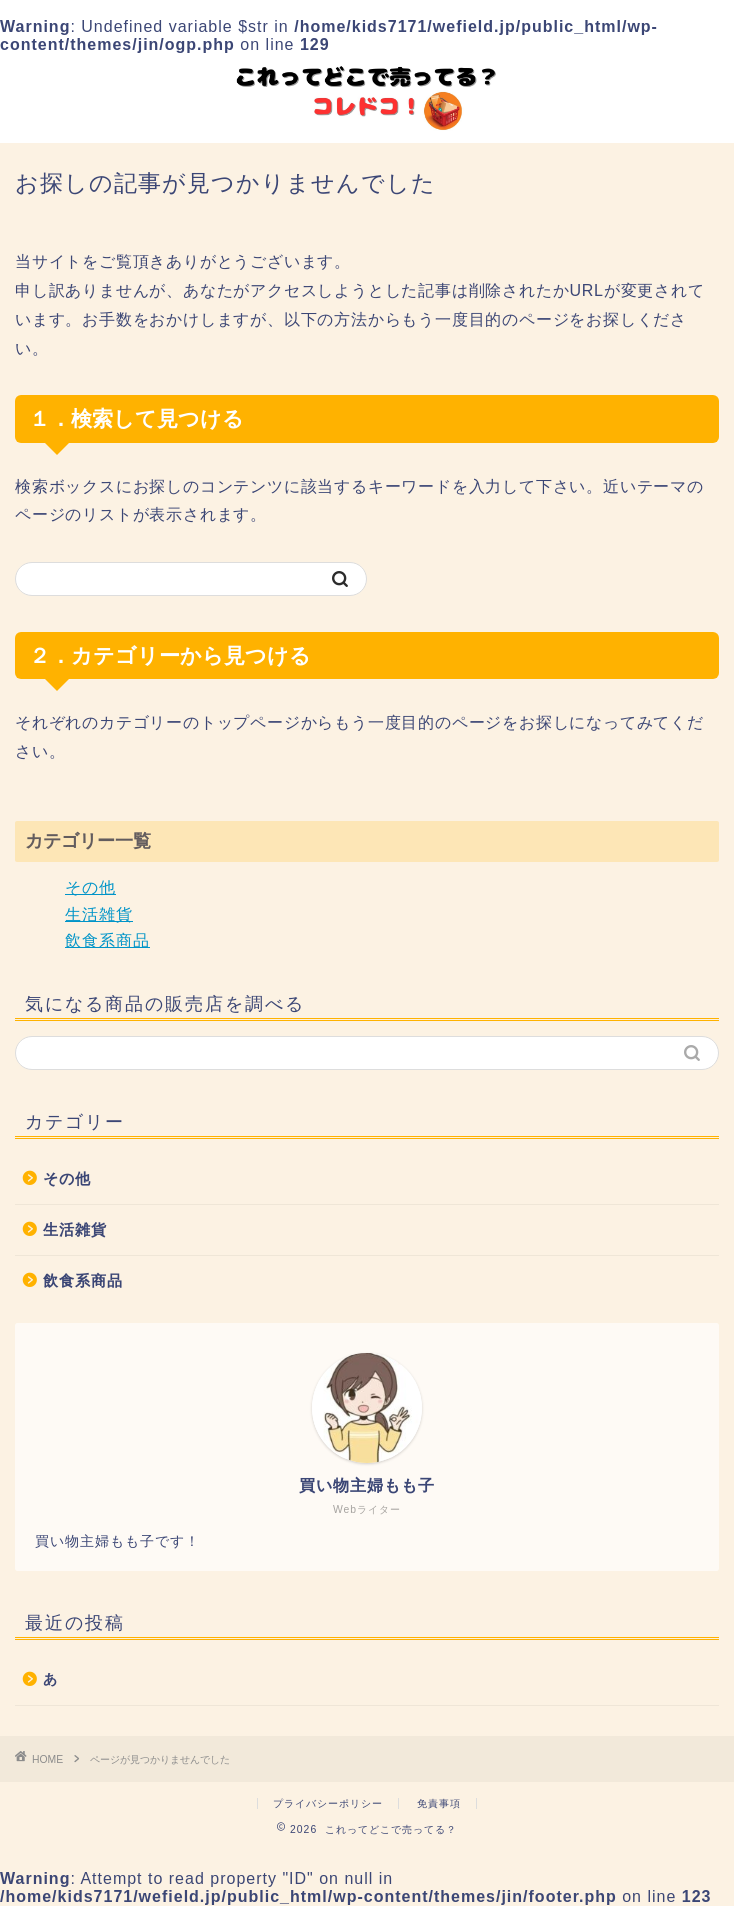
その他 (90, 887)
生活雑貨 (99, 914)
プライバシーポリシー (328, 1803)
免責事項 (439, 1803)
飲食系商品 (107, 940)
